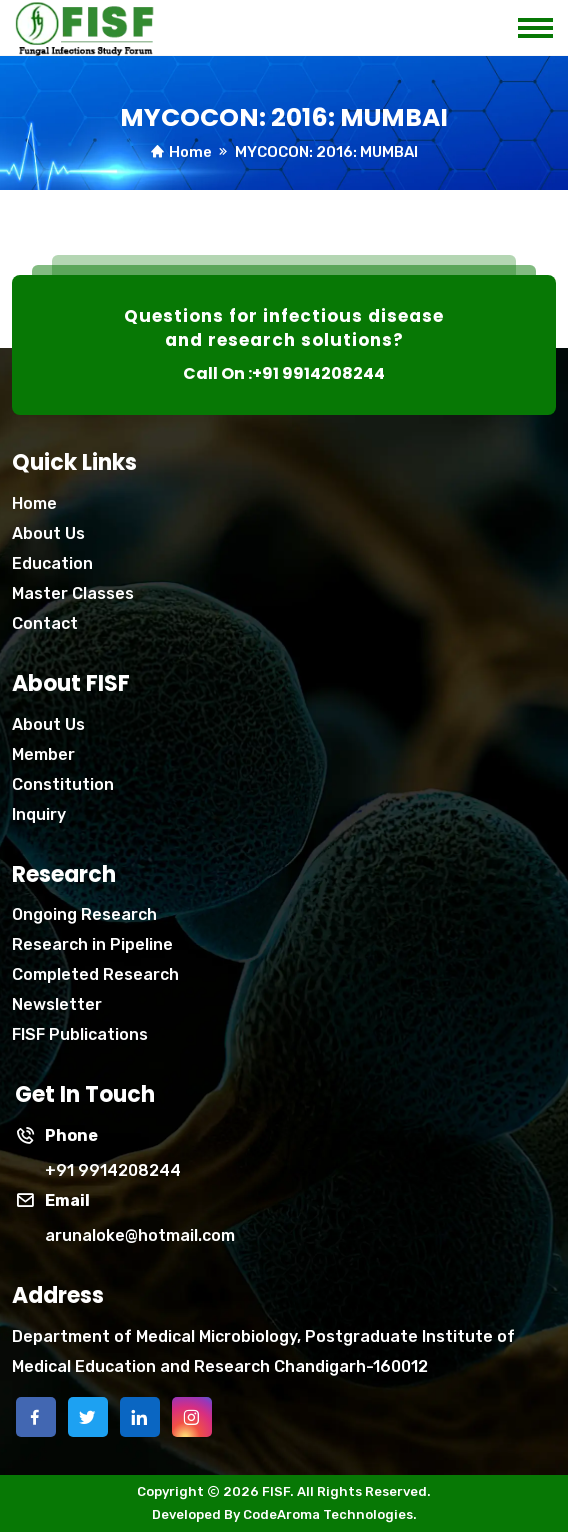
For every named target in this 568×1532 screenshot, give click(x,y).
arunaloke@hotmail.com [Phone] (140, 1235)
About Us (48, 533)
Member (43, 754)
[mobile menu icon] (543, 22)
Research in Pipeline (92, 944)
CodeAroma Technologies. (330, 1514)
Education (52, 563)
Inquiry (39, 814)
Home (190, 152)
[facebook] (36, 1417)
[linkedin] (140, 1417)
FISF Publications (80, 1034)
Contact (45, 623)
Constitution (63, 784)
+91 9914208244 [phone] (113, 1170)
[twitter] (88, 1417)
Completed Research (95, 974)
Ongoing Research (84, 914)
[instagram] (192, 1417)
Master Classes (73, 593)
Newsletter (57, 1004)
